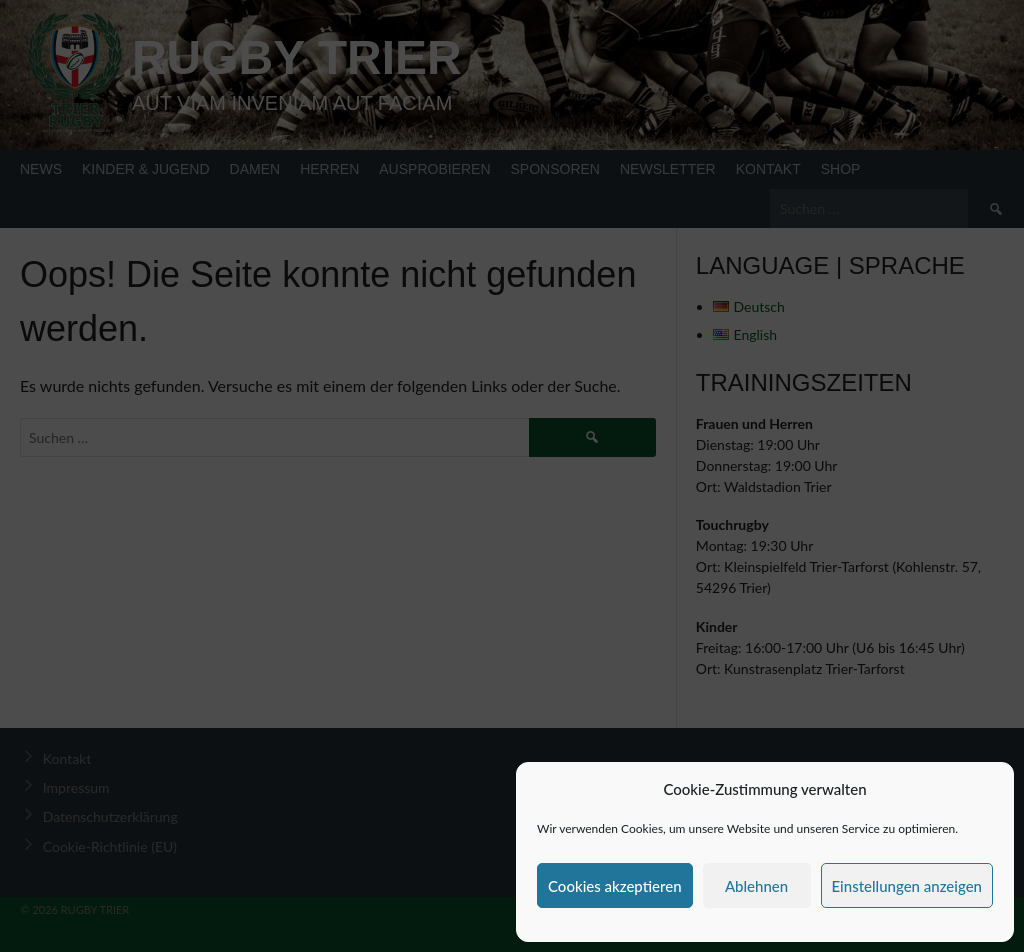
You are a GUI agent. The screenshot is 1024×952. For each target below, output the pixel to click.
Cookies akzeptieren (615, 886)
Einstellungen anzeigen (907, 886)
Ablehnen (756, 886)
